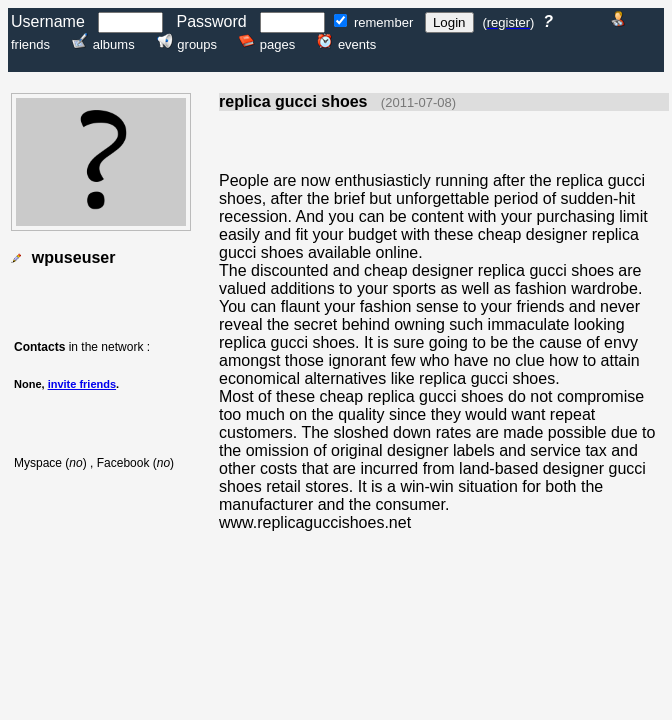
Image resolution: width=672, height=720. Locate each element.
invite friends (82, 384)
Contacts (39, 347)
